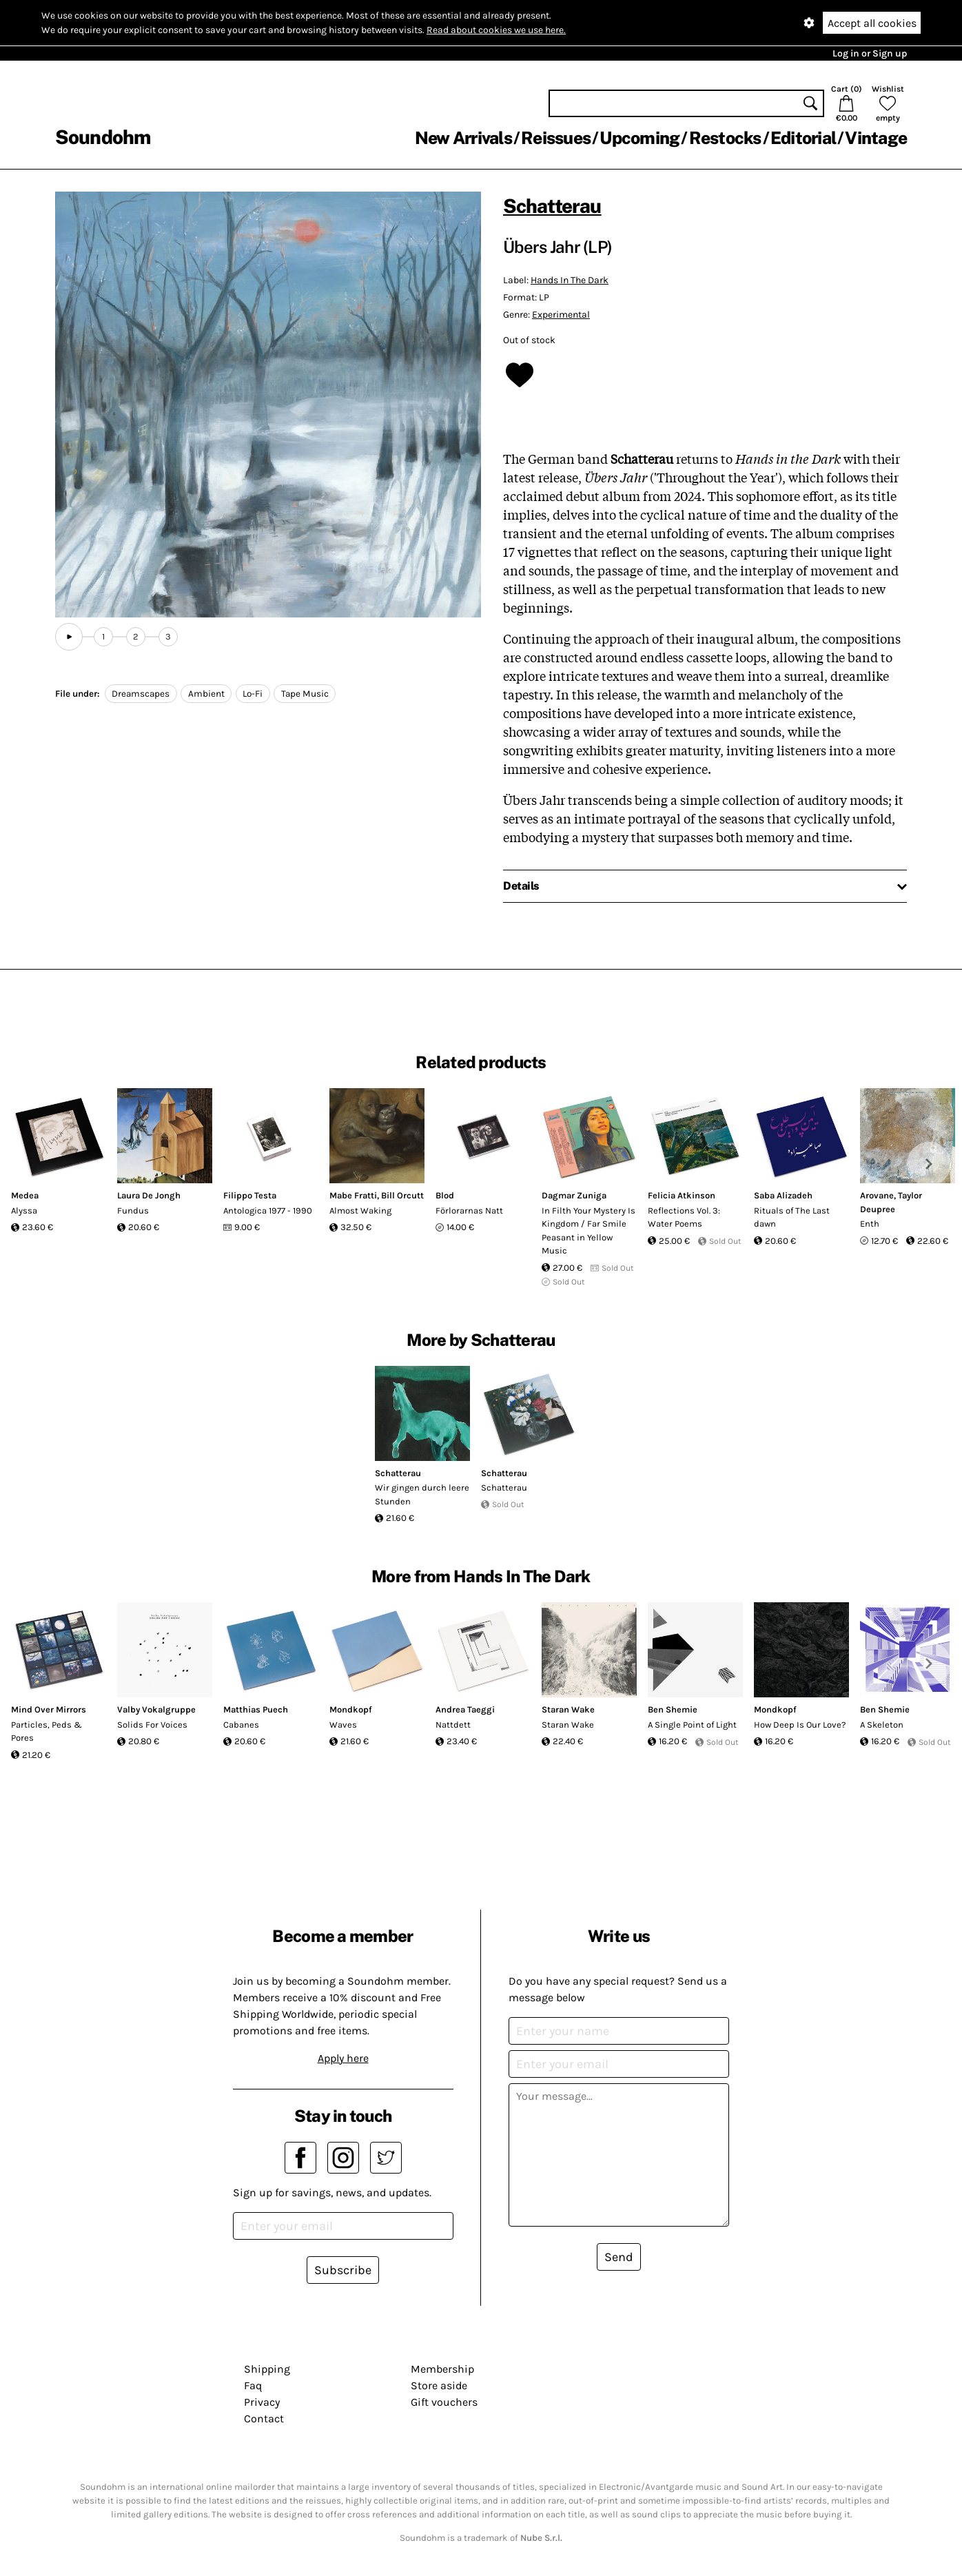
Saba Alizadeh (783, 1195)
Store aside (439, 2385)
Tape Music (305, 693)
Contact (264, 2418)
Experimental (561, 314)
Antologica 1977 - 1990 (267, 1210)
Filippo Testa (249, 1195)
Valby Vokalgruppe (156, 1709)
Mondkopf (350, 1709)
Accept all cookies (872, 23)
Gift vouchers (444, 2402)
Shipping (267, 2368)
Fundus (133, 1210)
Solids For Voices (152, 1724)
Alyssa (24, 1210)
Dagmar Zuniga (574, 1195)
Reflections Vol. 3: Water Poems (684, 1217)
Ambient (206, 693)
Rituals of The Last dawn (792, 1217)
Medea (25, 1195)
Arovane (877, 1195)
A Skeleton (881, 1724)
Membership (442, 2368)
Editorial (803, 137)
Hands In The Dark (569, 280)
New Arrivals (463, 137)
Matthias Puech (255, 1709)
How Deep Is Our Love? (800, 1724)
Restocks (725, 137)
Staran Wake (568, 1709)
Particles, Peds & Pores (46, 1731)
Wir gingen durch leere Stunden (422, 1494)
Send (618, 2257)
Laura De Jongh (149, 1195)
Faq (253, 2385)
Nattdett (453, 1724)
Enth (869, 1223)
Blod (445, 1195)
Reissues (556, 137)
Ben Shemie (672, 1709)
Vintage (876, 137)
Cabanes (241, 1724)
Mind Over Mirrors (48, 1709)
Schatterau (552, 205)
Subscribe (342, 2270)
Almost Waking (360, 1210)
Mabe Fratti (353, 1195)
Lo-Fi (253, 693)
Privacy (262, 2402)
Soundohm (102, 136)
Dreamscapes (141, 693)
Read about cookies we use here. (496, 30)
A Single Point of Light (692, 1724)
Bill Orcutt (402, 1195)
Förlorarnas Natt (469, 1210)
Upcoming (639, 137)
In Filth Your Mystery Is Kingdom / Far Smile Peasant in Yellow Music (588, 1230)
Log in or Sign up (869, 53)
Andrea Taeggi (465, 1709)
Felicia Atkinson (681, 1195)
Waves (343, 1724)
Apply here (343, 2058)
